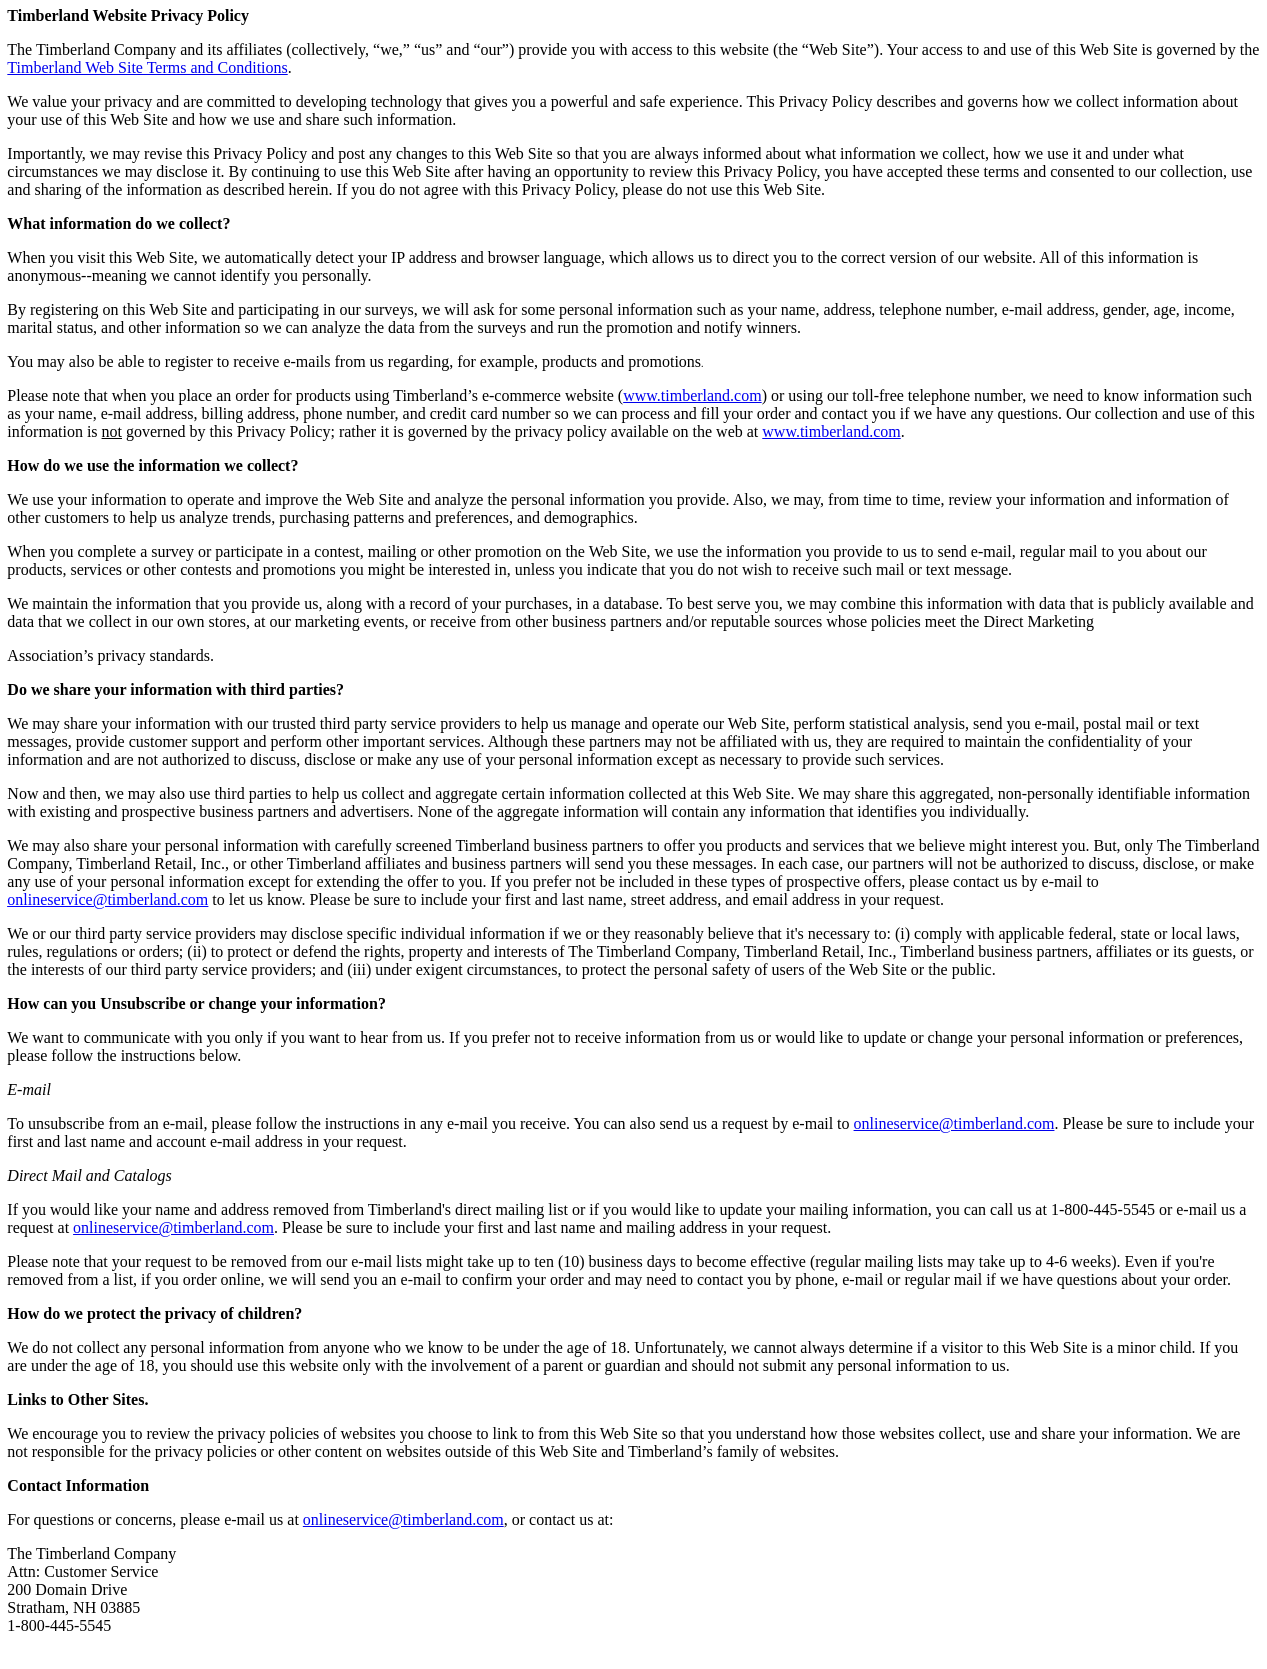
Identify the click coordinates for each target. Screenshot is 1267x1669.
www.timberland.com (692, 395)
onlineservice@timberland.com (954, 1123)
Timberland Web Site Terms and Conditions (147, 67)
